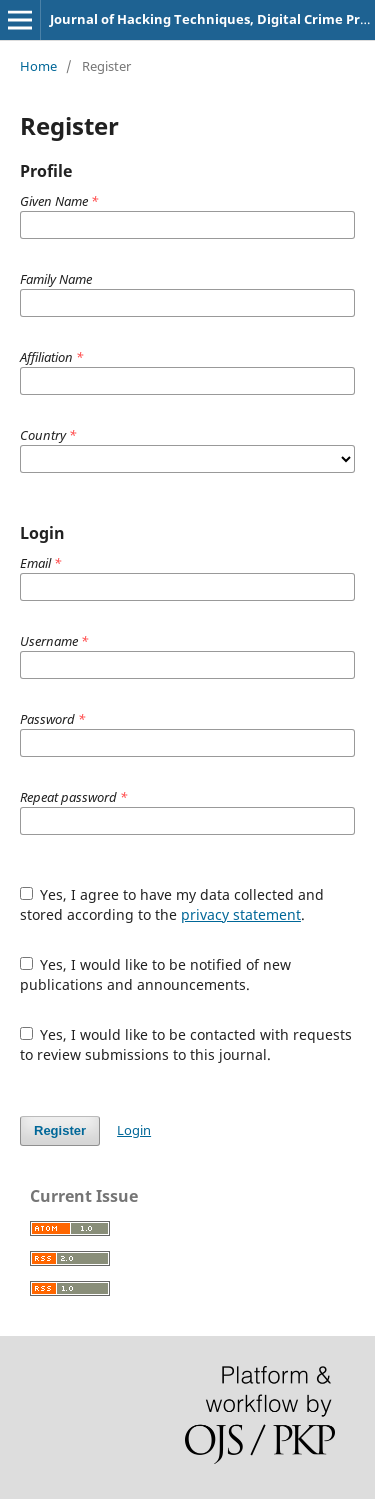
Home (38, 66)
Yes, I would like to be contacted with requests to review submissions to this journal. (186, 1044)
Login (134, 1130)
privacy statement (241, 914)
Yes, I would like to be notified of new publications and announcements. (156, 974)
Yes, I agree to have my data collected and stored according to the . (172, 904)
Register (60, 1130)
